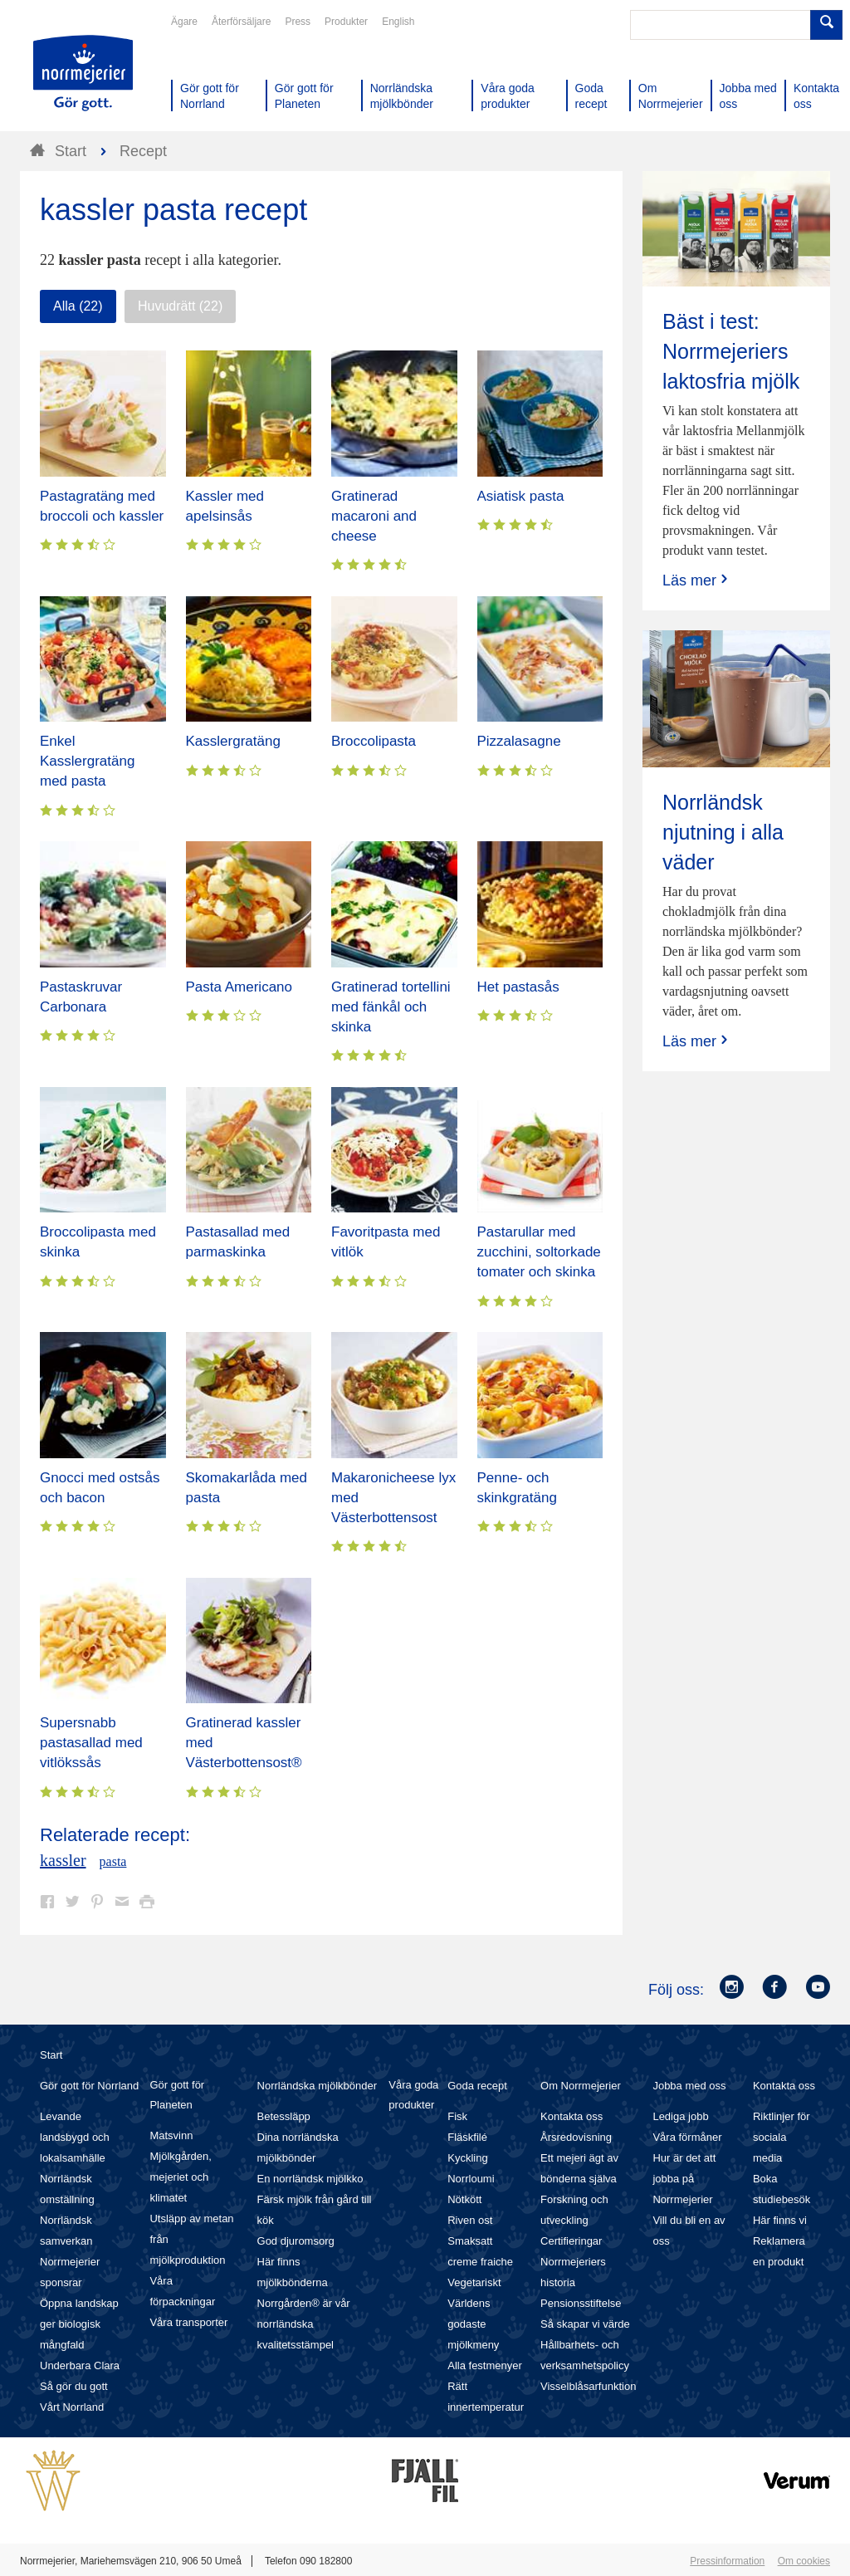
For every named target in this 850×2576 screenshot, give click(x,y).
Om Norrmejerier (580, 2085)
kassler (63, 1860)
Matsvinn (171, 2135)
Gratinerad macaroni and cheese (374, 516)
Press (297, 21)
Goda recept (477, 2085)
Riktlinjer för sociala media (781, 2137)
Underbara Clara (80, 2365)
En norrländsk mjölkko (310, 2178)
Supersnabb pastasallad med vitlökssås (91, 1742)
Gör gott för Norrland (89, 2085)
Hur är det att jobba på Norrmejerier (684, 2179)
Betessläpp (283, 2116)
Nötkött (464, 2199)
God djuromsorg (296, 2241)
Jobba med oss (688, 2085)
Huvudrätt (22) (180, 306)
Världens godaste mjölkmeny (473, 2324)
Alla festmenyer (484, 2365)
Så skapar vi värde (585, 2324)
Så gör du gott (74, 2386)
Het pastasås (518, 987)
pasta (113, 1861)
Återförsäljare (241, 21)
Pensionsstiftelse (581, 2303)
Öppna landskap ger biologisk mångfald (79, 2324)
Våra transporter (188, 2322)
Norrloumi (470, 2178)
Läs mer (696, 580)
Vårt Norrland (72, 2407)
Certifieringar (571, 2241)
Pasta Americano (239, 987)
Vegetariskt (474, 2282)
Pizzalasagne (519, 741)
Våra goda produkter (413, 2095)
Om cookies (804, 2561)
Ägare (184, 21)
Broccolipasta (373, 741)
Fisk (457, 2116)
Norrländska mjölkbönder (317, 2085)
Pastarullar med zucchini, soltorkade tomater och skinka (539, 1252)
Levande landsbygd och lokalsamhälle (75, 2137)
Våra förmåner (686, 2137)
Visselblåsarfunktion (588, 2386)
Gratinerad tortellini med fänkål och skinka (391, 1007)
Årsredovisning (576, 2137)
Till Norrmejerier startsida (83, 73)
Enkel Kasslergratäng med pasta (87, 761)
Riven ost (469, 2220)
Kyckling (467, 2158)
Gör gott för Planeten (176, 2095)
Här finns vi (780, 2220)
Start (51, 2055)
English (398, 21)
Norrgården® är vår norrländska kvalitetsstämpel (303, 2324)
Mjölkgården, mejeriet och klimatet (180, 2177)
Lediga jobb (680, 2116)
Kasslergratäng (233, 741)
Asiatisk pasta (520, 496)
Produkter (346, 21)
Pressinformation (727, 2561)
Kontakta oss (571, 2116)
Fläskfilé (467, 2137)
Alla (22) (78, 306)
